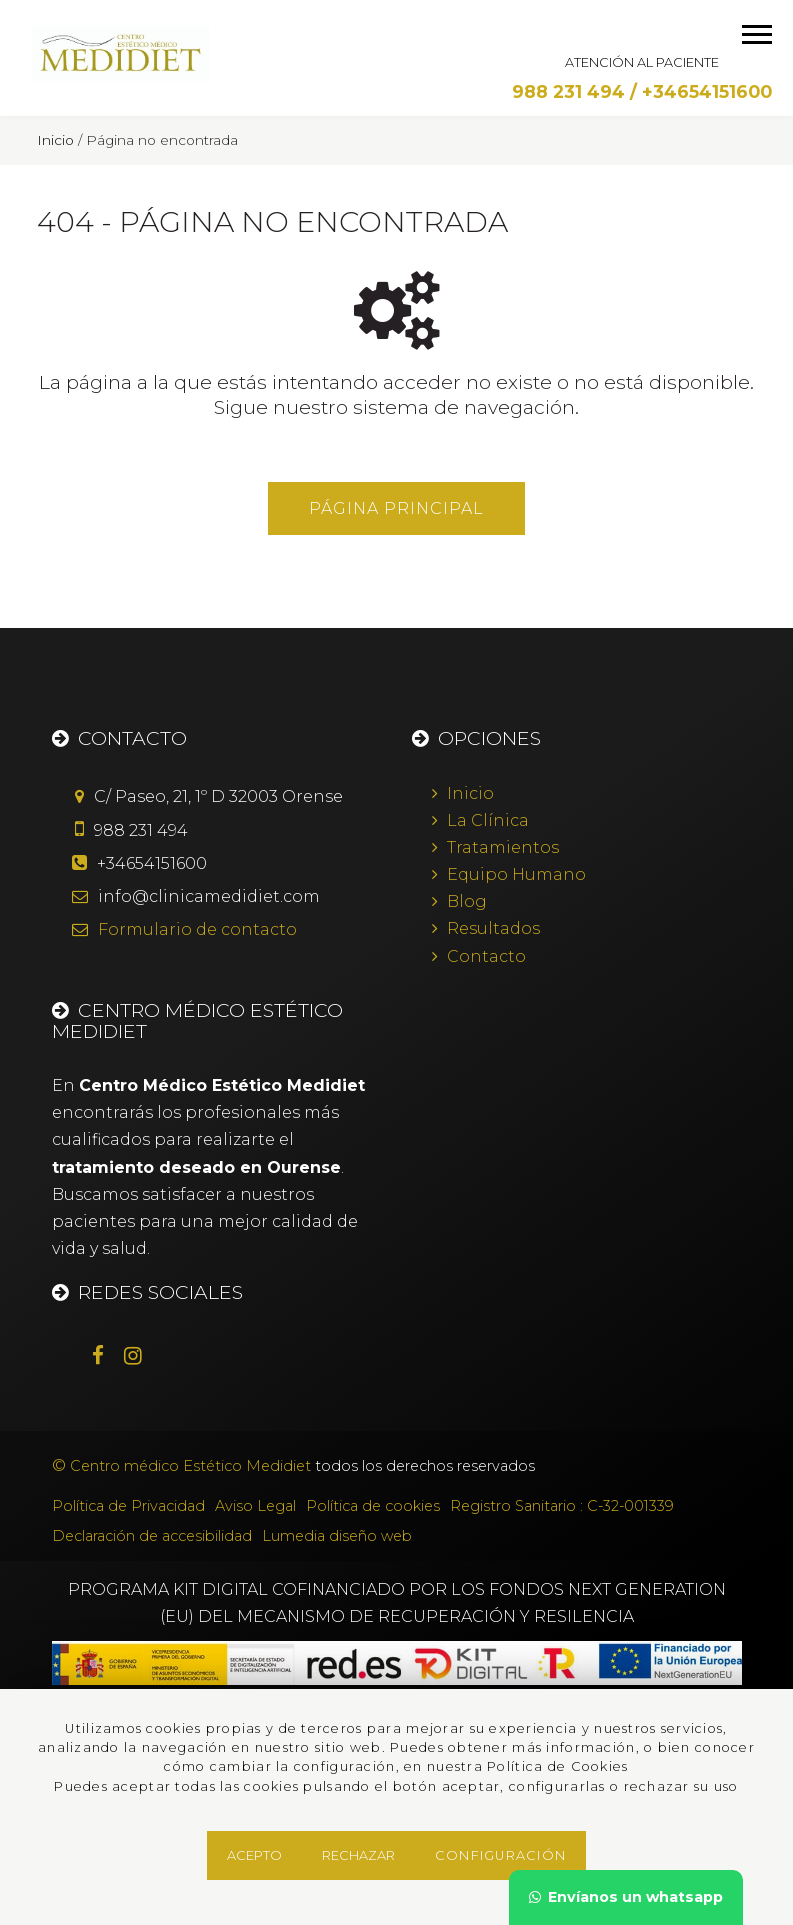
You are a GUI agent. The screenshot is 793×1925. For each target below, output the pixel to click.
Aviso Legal (255, 1506)
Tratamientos (503, 847)
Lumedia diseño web (337, 1536)
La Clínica (488, 820)
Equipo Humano (516, 874)
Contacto (486, 956)
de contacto (197, 929)
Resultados (493, 928)
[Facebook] (108, 1357)
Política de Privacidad (128, 1506)
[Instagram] (143, 1357)
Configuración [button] (501, 1855)
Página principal (396, 508)
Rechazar (358, 1855)
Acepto (254, 1855)
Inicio (470, 793)
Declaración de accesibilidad (152, 1536)
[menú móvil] (757, 33)
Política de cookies (373, 1506)
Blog (467, 901)
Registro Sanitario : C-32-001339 (562, 1506)
